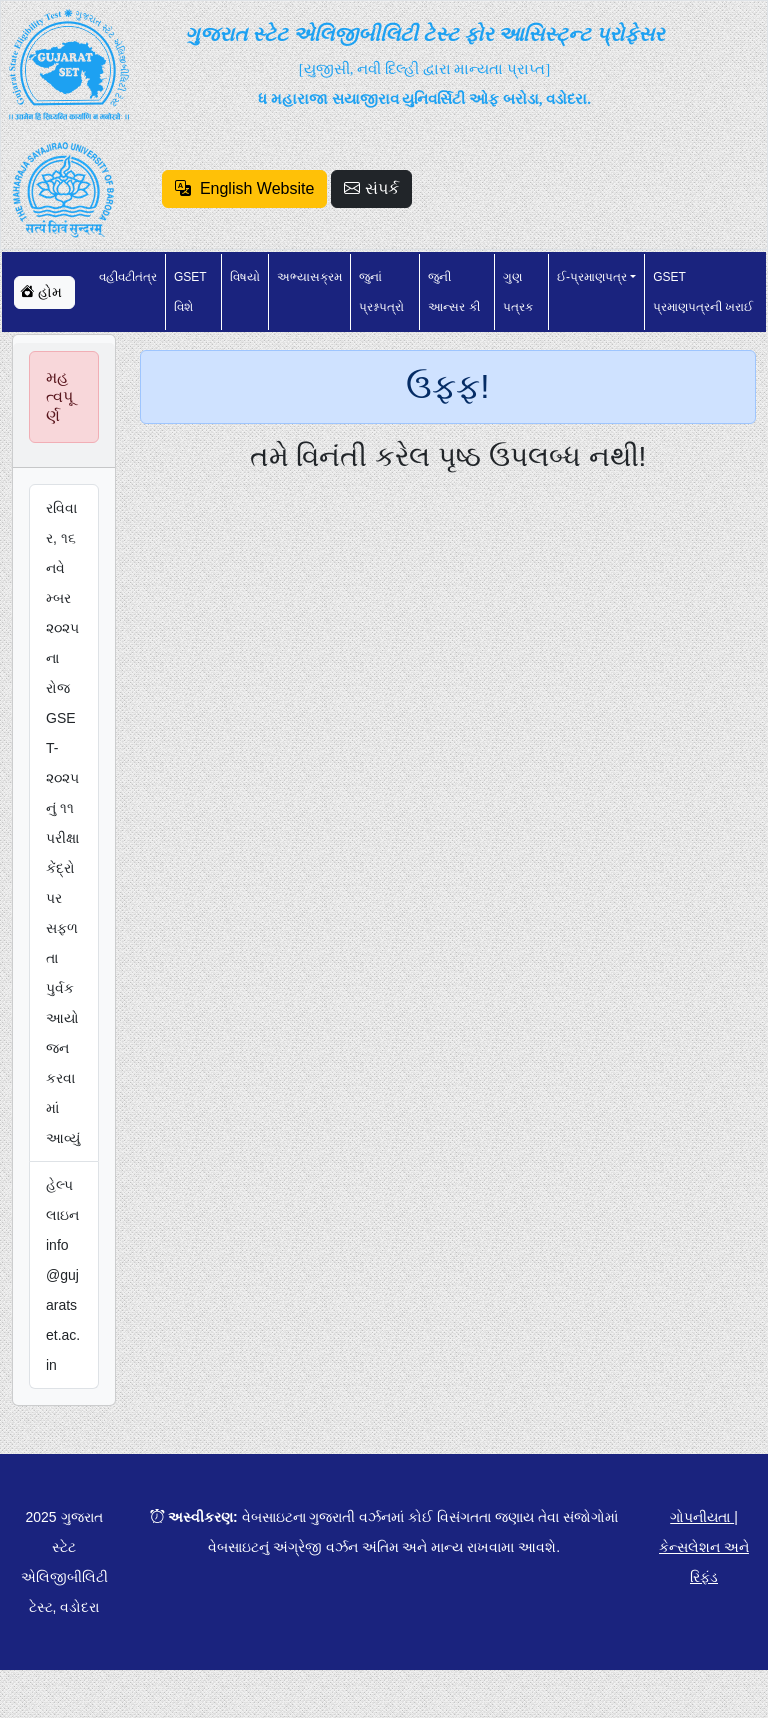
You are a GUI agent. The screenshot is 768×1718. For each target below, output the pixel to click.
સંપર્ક (371, 188)
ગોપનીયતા (702, 1517)
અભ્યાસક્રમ (309, 277)
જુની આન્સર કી (453, 292)
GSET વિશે (190, 292)
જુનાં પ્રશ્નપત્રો (381, 292)
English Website (244, 188)
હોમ (41, 292)
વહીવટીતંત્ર (128, 277)
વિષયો (245, 277)
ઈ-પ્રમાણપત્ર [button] (592, 277)
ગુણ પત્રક (518, 292)
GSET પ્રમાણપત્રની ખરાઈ (703, 292)
